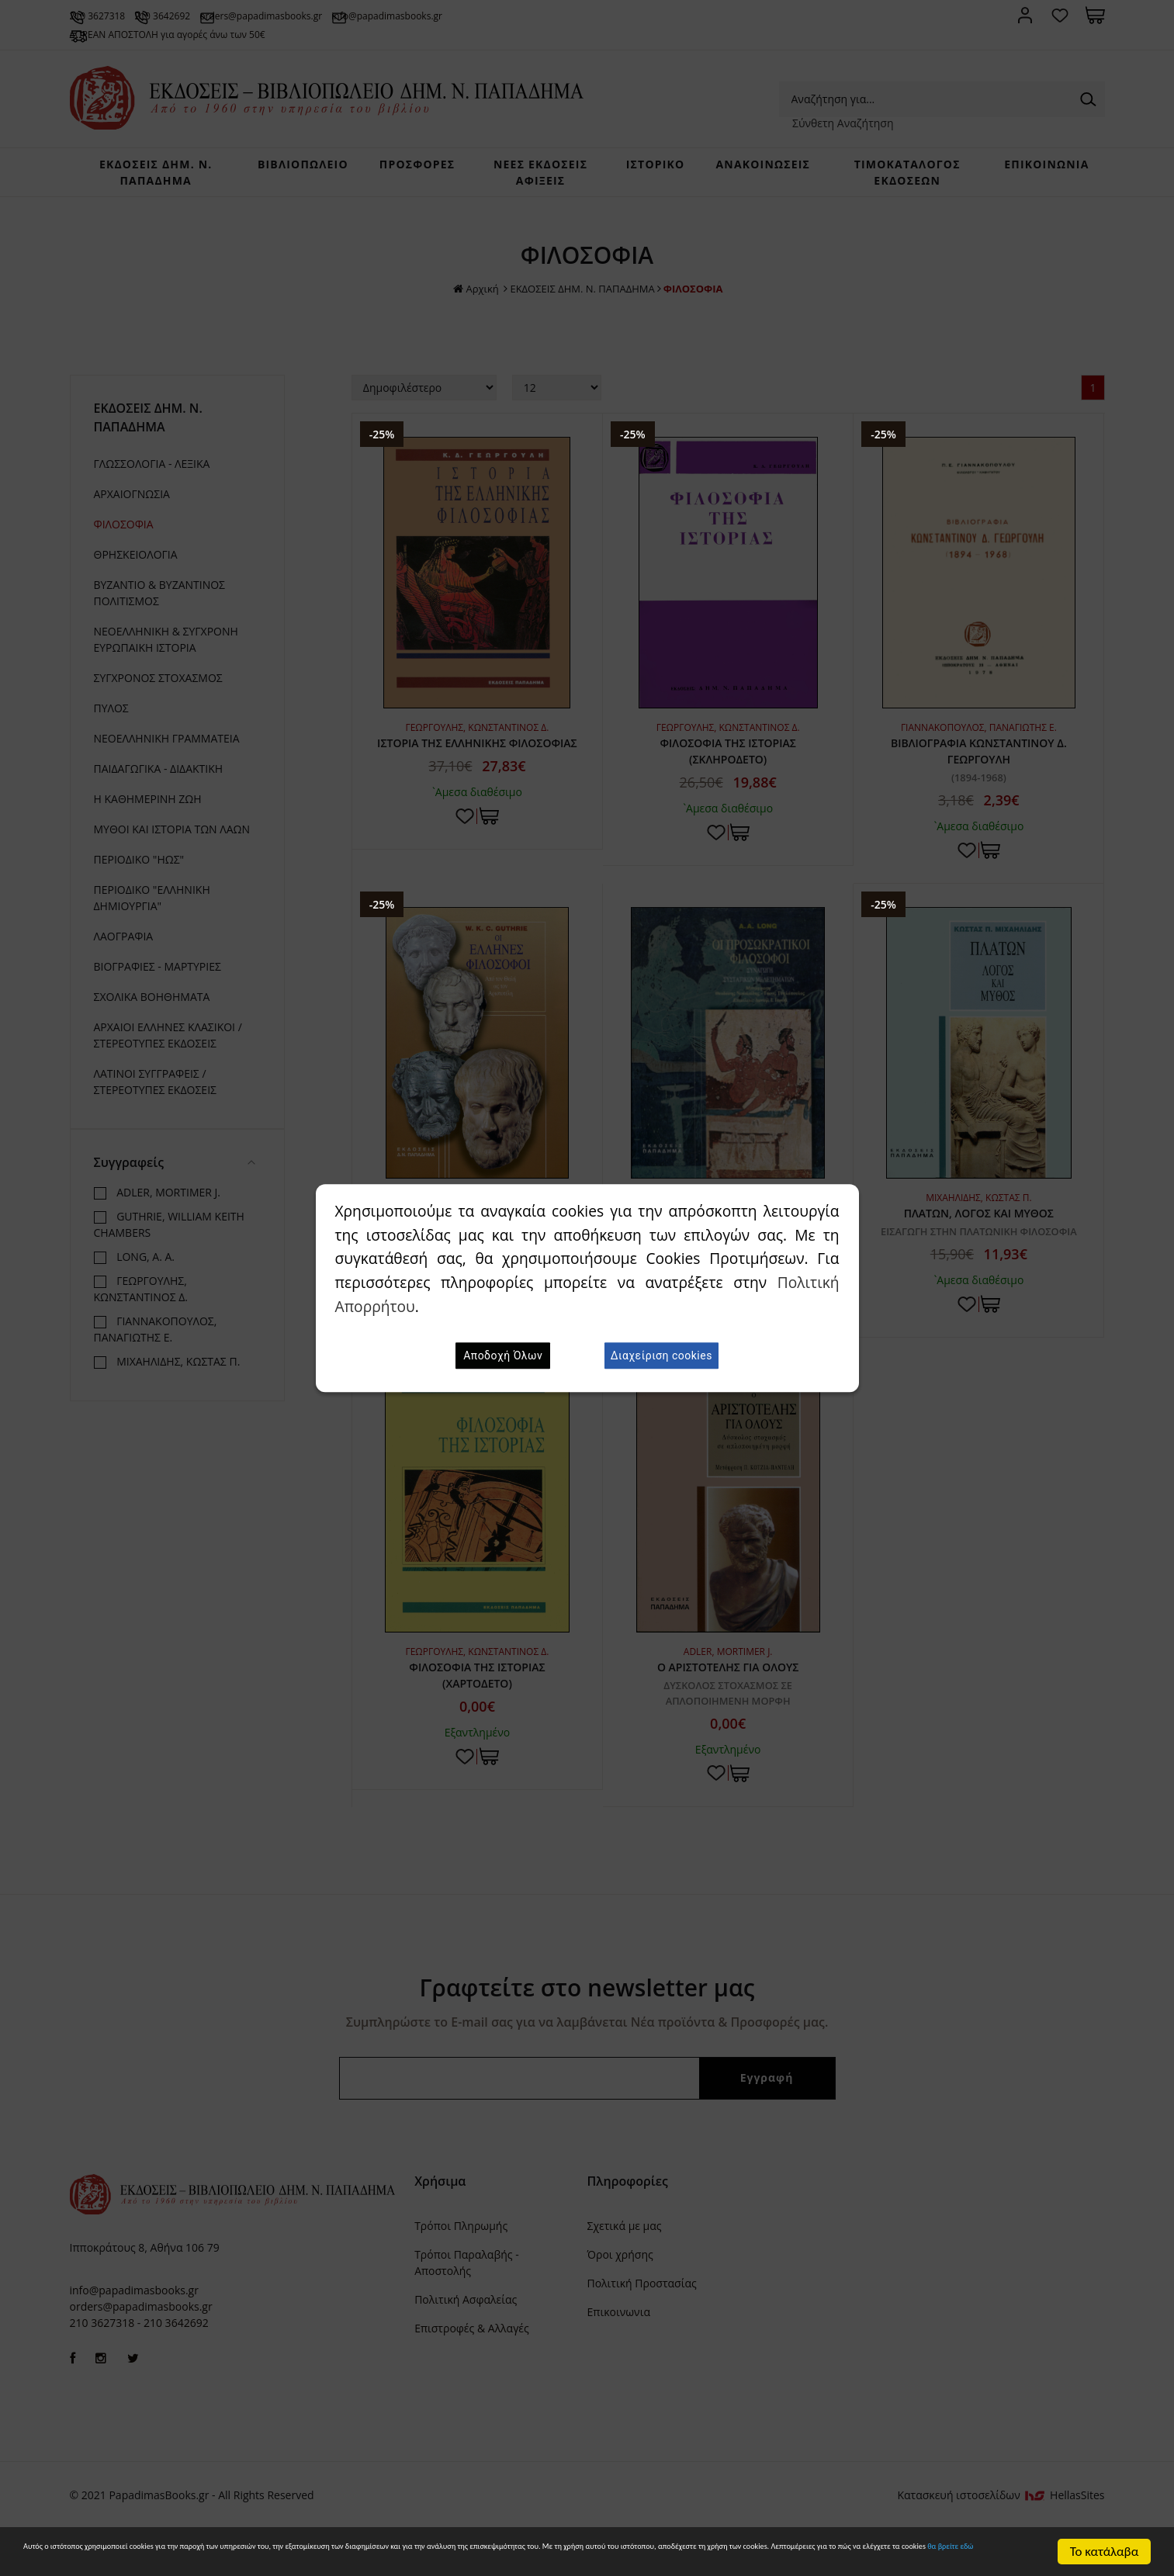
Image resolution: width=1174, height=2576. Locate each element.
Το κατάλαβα (1104, 2544)
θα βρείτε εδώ (573, 2558)
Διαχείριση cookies (661, 1355)
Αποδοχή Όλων (502, 1355)
